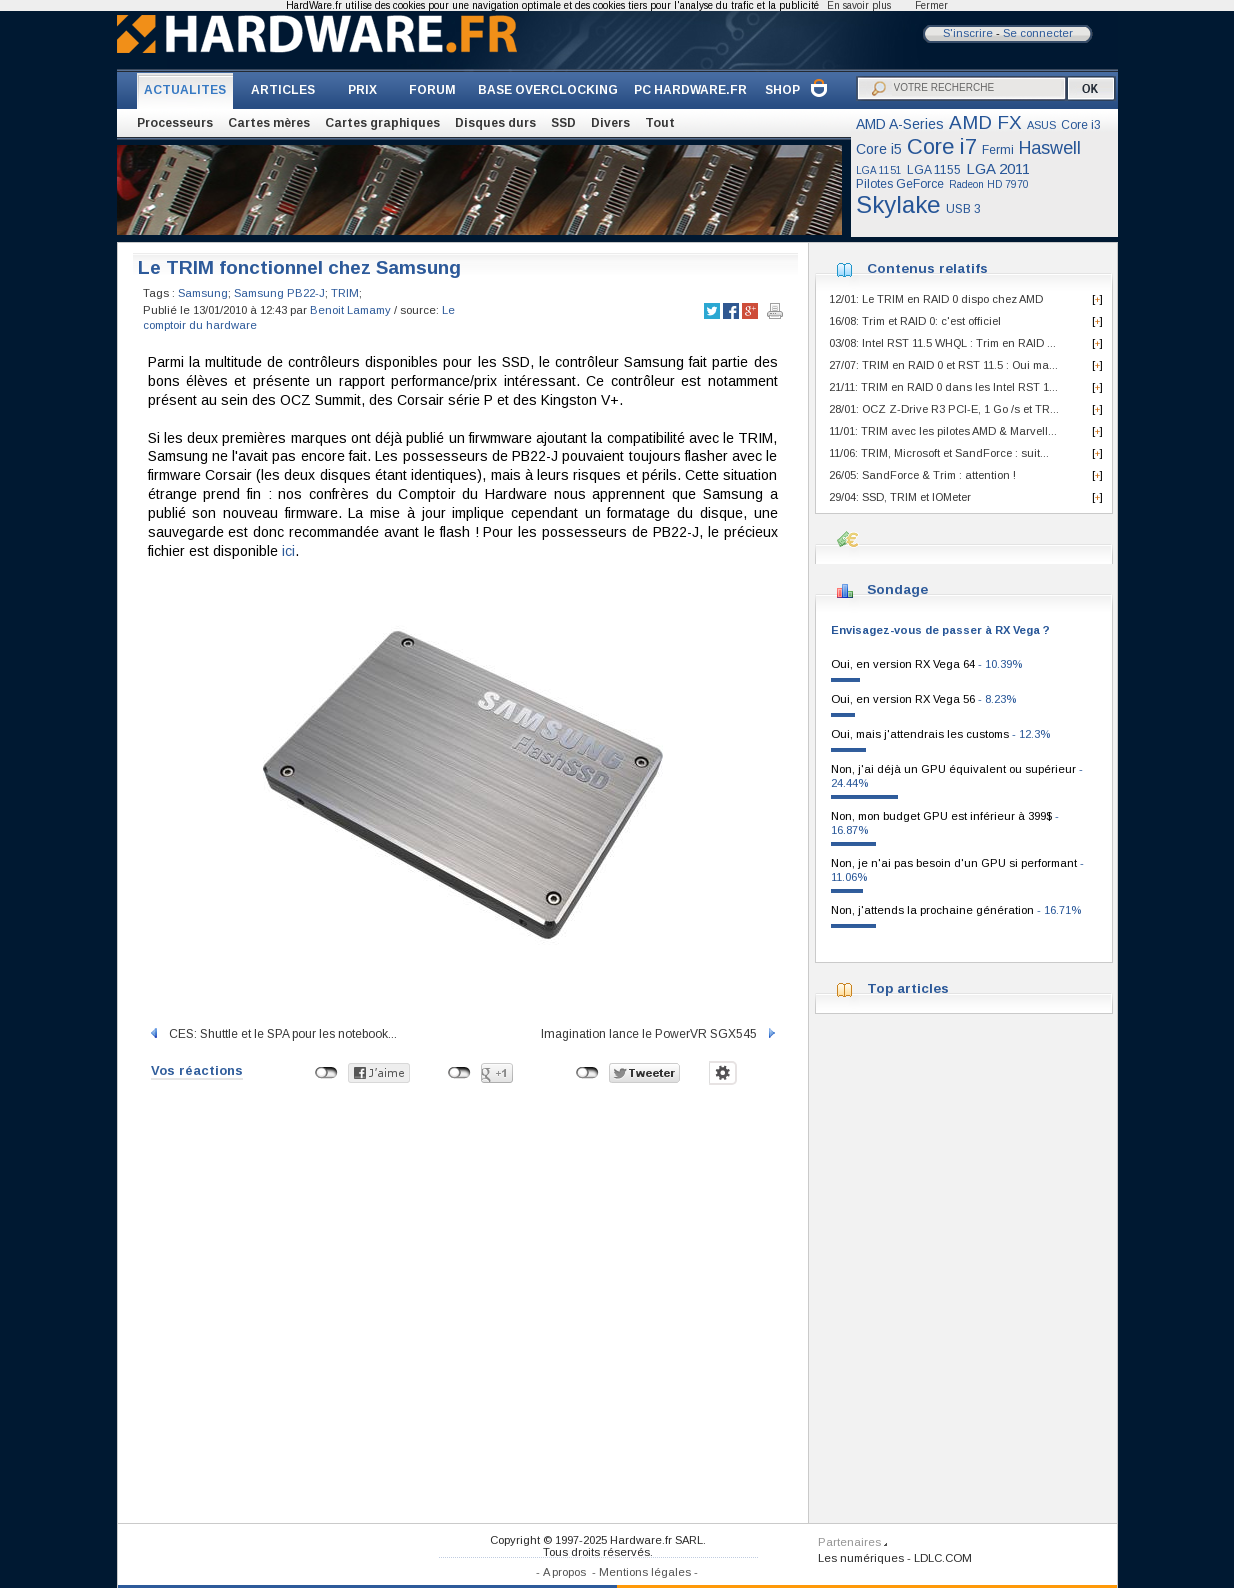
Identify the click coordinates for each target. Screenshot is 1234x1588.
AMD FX (985, 122)
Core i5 (879, 149)
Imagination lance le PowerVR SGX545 (659, 1034)
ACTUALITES (185, 90)
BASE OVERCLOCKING (548, 90)
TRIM (345, 293)
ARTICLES (283, 90)
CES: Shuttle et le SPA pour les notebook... (272, 1034)
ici (288, 551)
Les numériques (861, 1558)
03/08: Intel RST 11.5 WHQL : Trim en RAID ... (942, 343)
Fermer (931, 5)
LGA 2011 (998, 168)
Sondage (897, 589)
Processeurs (175, 123)
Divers (610, 123)
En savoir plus (859, 5)
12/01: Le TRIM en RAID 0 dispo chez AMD (936, 299)
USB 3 (963, 209)
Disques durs (495, 123)
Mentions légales (645, 1572)
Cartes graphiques (382, 123)
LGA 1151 (879, 170)
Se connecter (1038, 33)
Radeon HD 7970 (989, 184)
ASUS (1041, 125)
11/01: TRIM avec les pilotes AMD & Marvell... (943, 431)
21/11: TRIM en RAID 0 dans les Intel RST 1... (943, 387)
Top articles (908, 988)
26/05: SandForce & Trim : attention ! (922, 475)
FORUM (432, 90)
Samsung (203, 293)
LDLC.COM (943, 1558)
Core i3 (1081, 125)
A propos (564, 1572)
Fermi (998, 150)
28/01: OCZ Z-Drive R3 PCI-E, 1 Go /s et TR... (944, 409)
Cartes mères (269, 123)
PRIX (362, 90)
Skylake (898, 204)
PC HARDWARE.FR (690, 90)
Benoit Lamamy (350, 310)
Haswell (1050, 148)
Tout (660, 123)
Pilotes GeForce (900, 184)
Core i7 (942, 146)
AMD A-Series (900, 124)
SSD (563, 123)
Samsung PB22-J (279, 293)
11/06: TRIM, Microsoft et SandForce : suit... (939, 453)
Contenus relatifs (927, 268)
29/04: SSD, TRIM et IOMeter (900, 497)
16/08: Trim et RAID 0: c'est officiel (915, 321)
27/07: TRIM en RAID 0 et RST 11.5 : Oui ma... (943, 365)
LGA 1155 (934, 170)
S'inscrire (968, 33)
